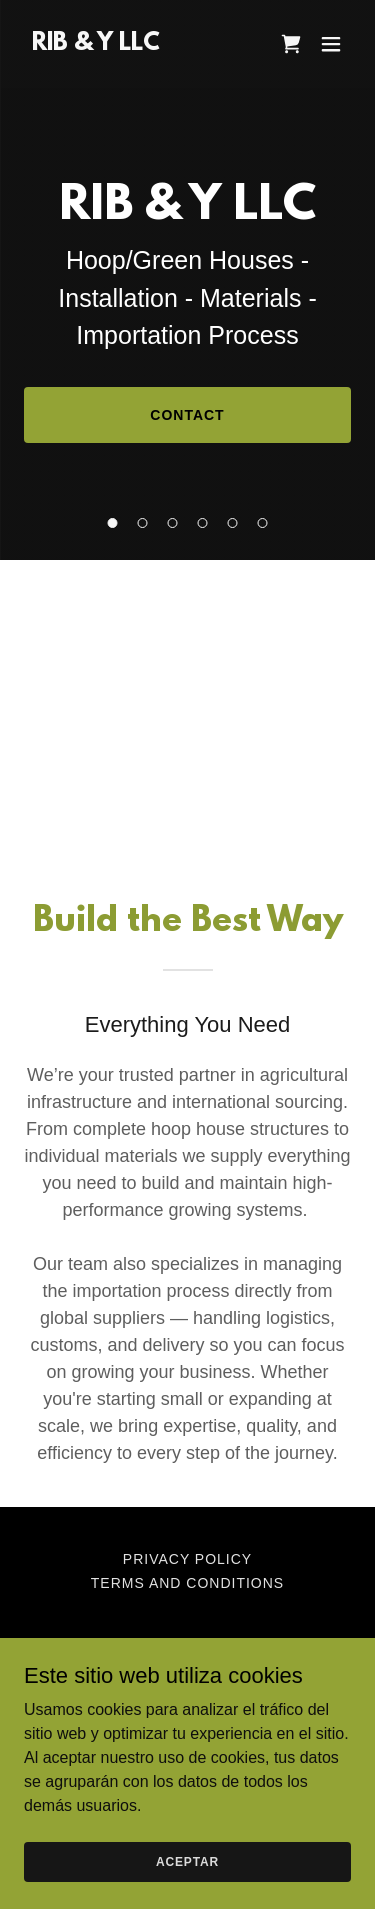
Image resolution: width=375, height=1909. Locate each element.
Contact (187, 415)
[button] (331, 44)
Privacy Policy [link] (187, 1559)
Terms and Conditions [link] (187, 1583)
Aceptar (187, 1861)
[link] (96, 44)
